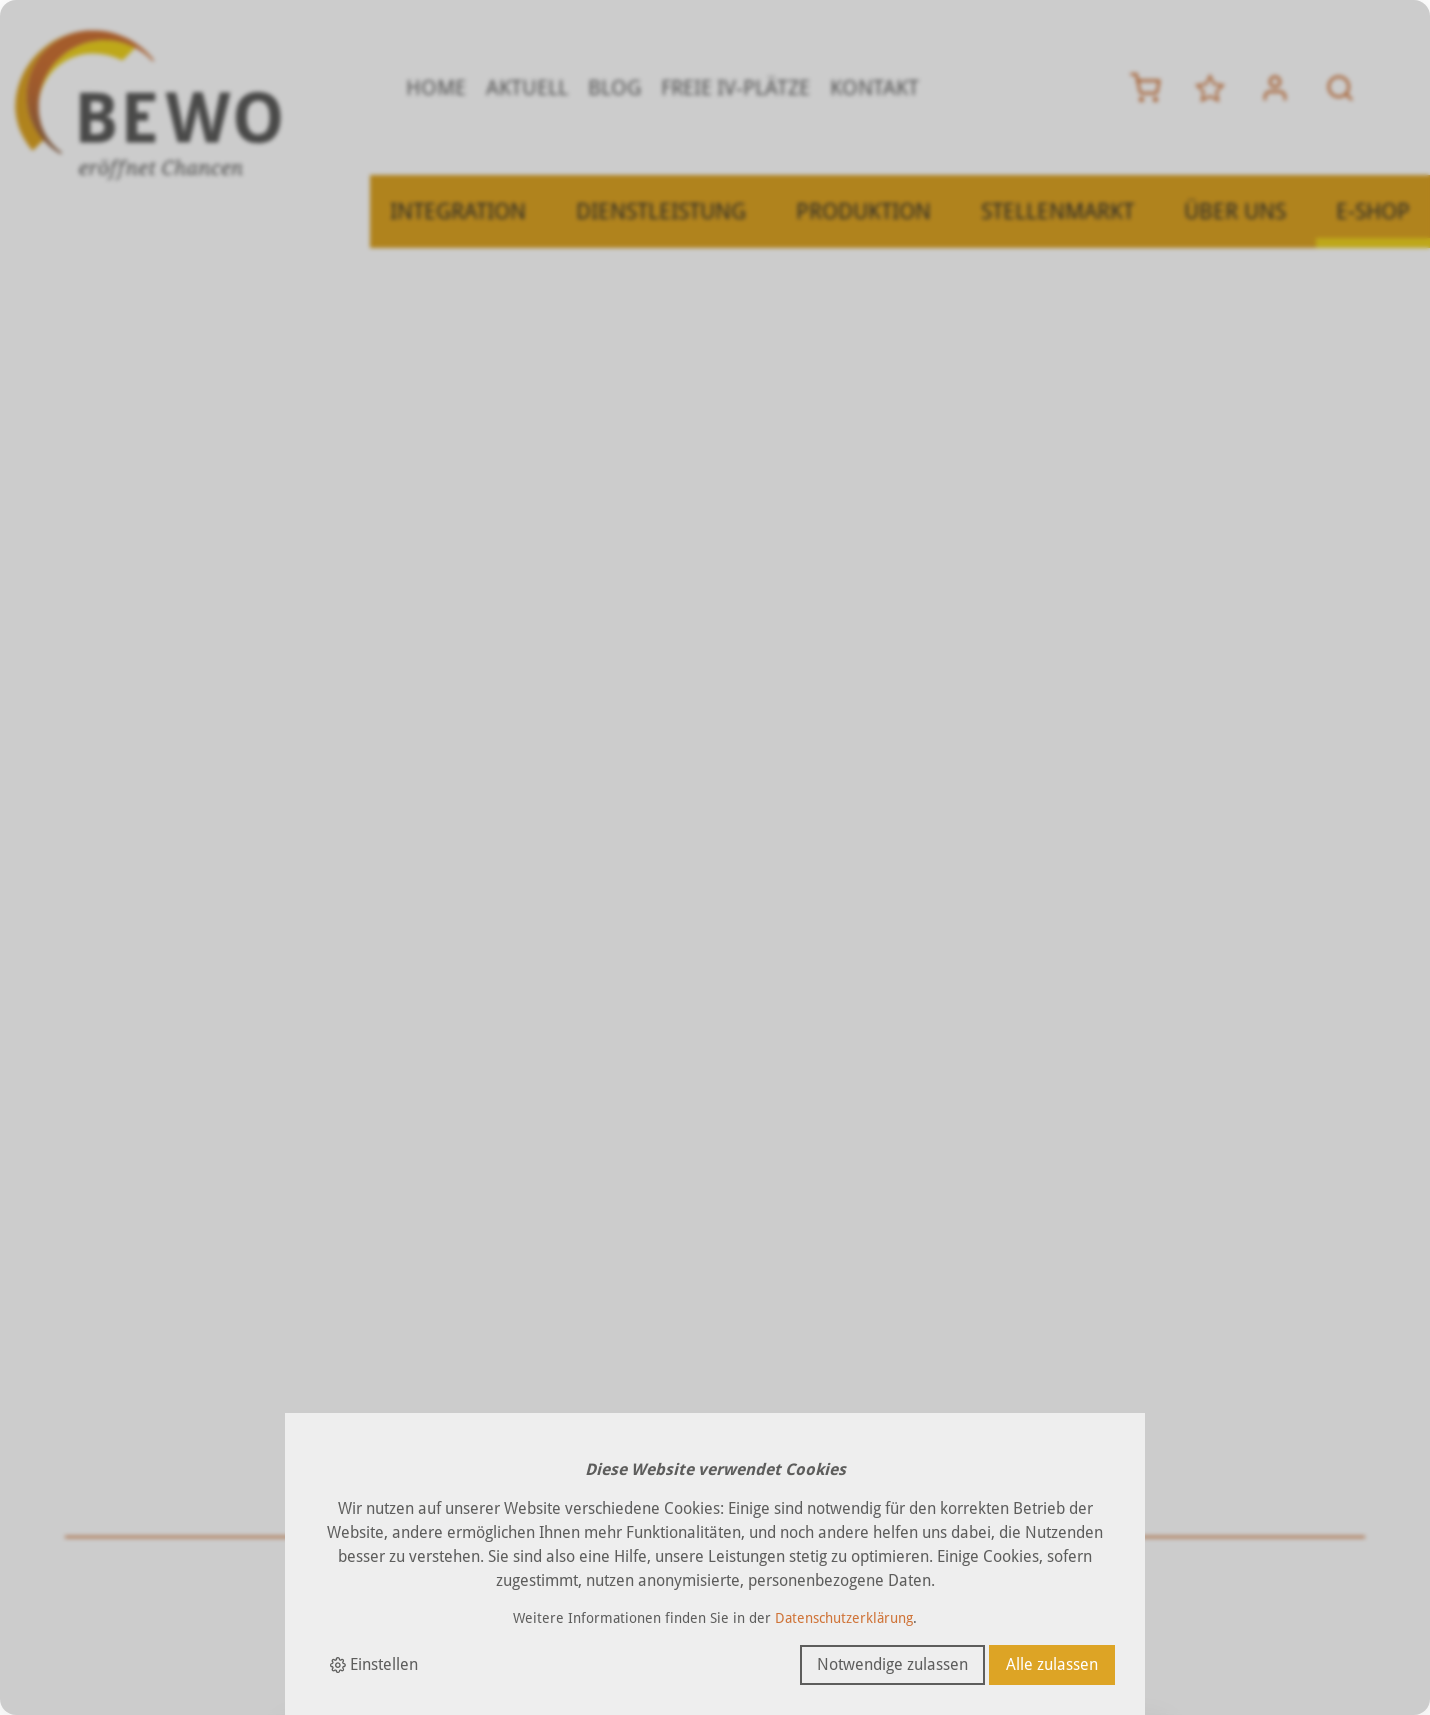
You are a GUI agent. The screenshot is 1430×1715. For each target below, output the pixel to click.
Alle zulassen (1052, 1664)
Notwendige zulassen (892, 1664)
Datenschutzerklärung (844, 1618)
